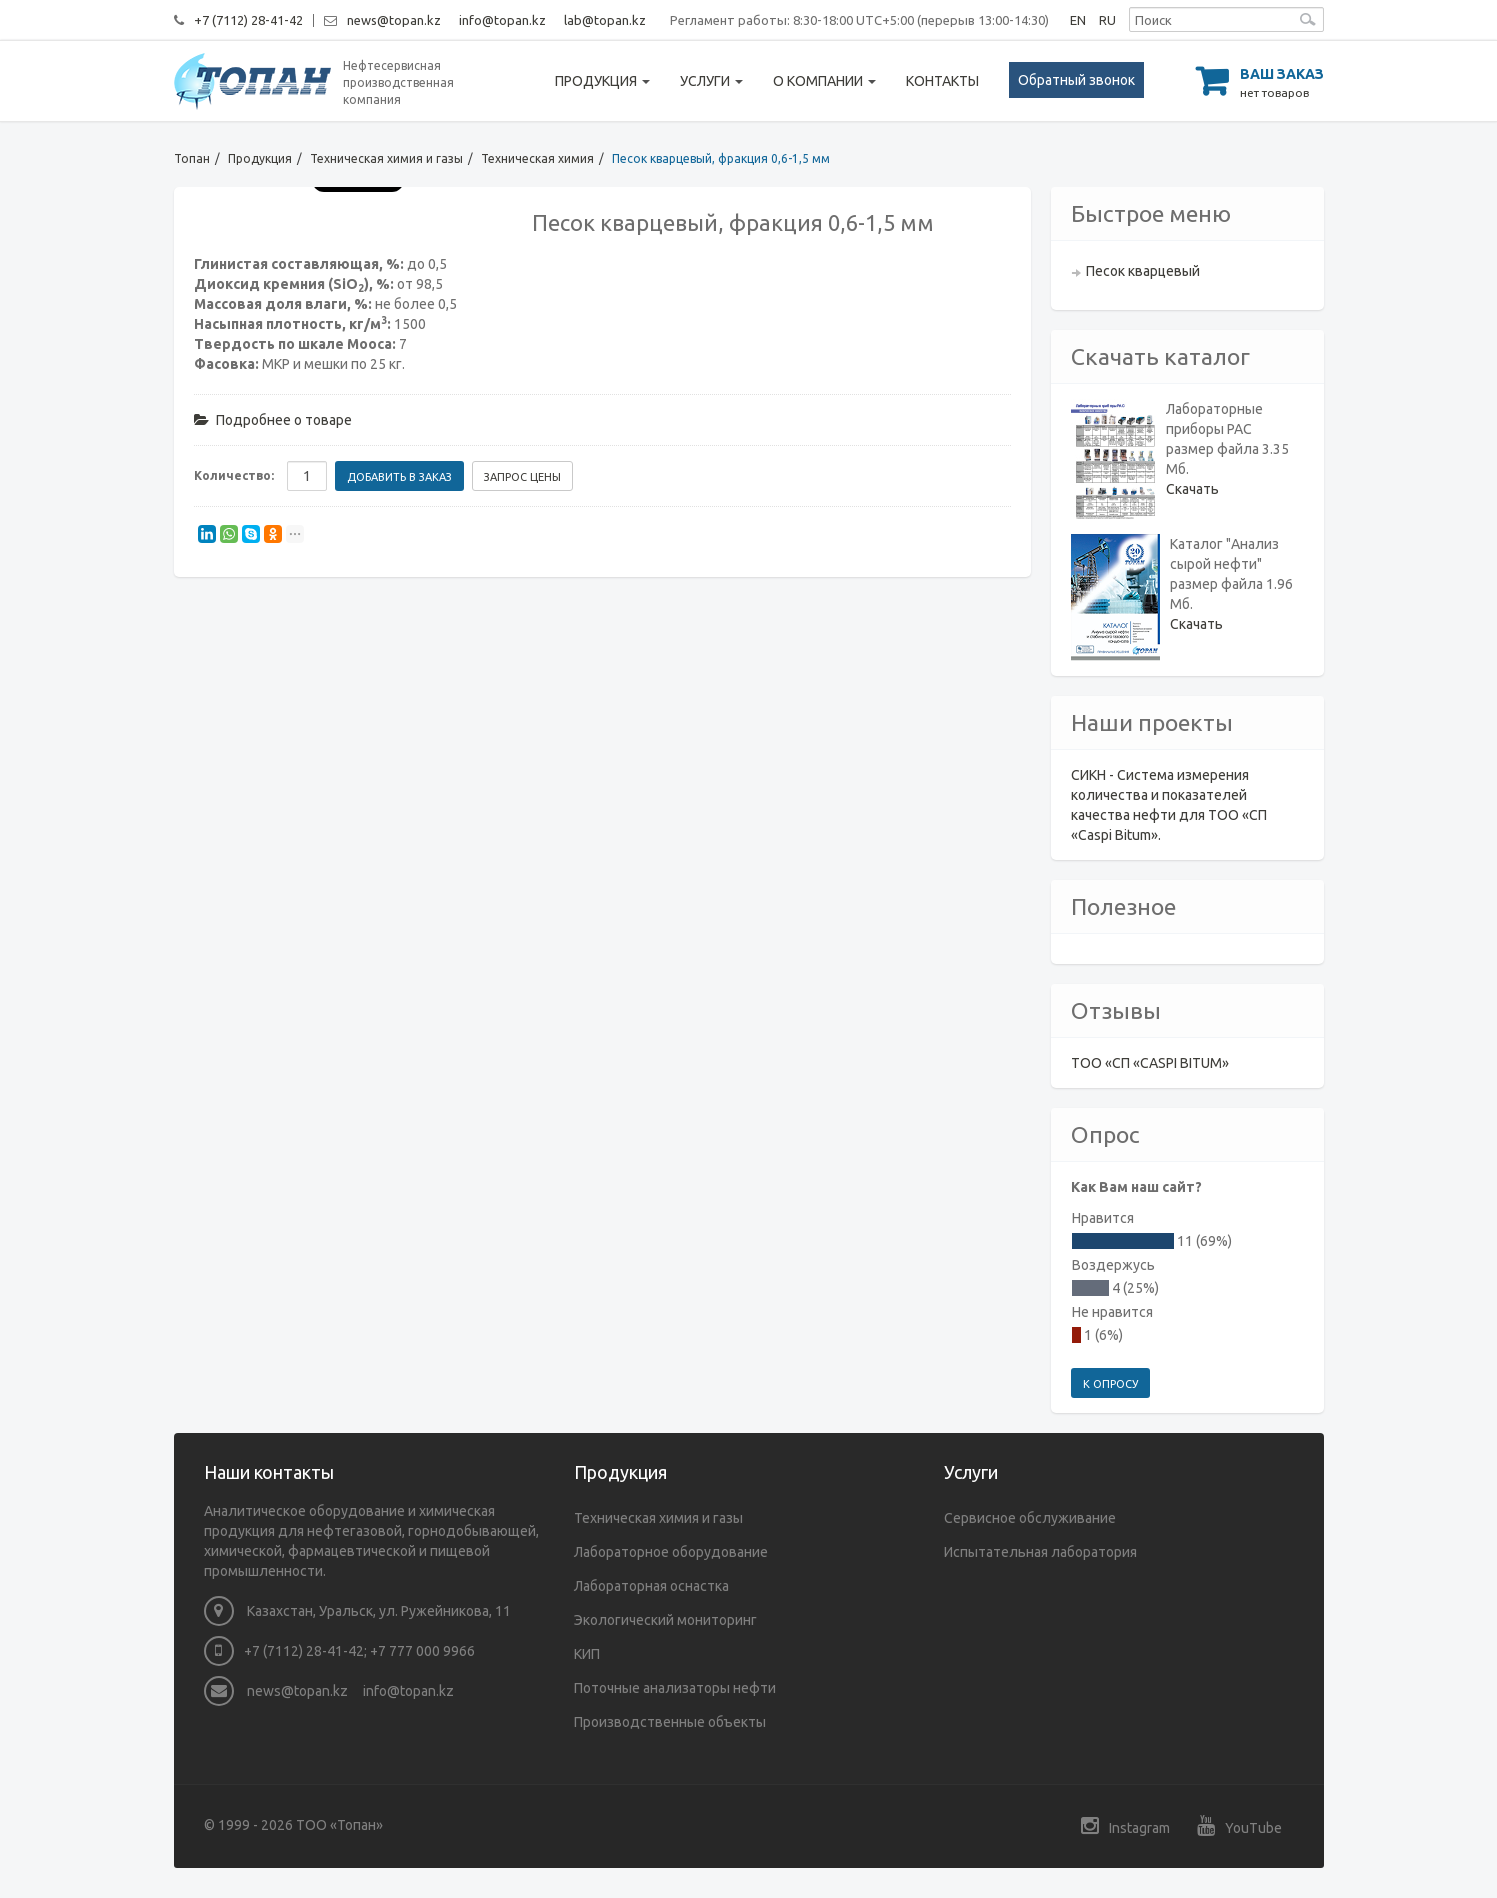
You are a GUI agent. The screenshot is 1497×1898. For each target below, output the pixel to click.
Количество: (234, 475)
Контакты (942, 81)
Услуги (711, 81)
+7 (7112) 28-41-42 (248, 20)
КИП (587, 1654)
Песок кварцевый (1143, 271)
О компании (824, 81)
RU (1107, 20)
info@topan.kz (502, 20)
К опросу (1110, 1384)
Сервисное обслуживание (1030, 1518)
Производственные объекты (670, 1722)
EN (1078, 20)
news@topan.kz (394, 20)
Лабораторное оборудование (671, 1552)
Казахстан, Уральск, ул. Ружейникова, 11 (357, 1611)
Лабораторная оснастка (651, 1586)
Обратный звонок (1076, 80)
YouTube (1239, 1825)
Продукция (602, 81)
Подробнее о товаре (273, 420)
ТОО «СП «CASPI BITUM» (1150, 1063)
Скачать (1192, 489)
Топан (192, 158)
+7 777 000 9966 (422, 1651)
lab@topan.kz (605, 20)
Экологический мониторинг (665, 1620)
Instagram (1125, 1825)
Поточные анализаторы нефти (675, 1688)
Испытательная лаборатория (1040, 1552)
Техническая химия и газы (386, 158)
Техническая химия (537, 158)
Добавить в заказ (399, 477)
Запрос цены (522, 477)
